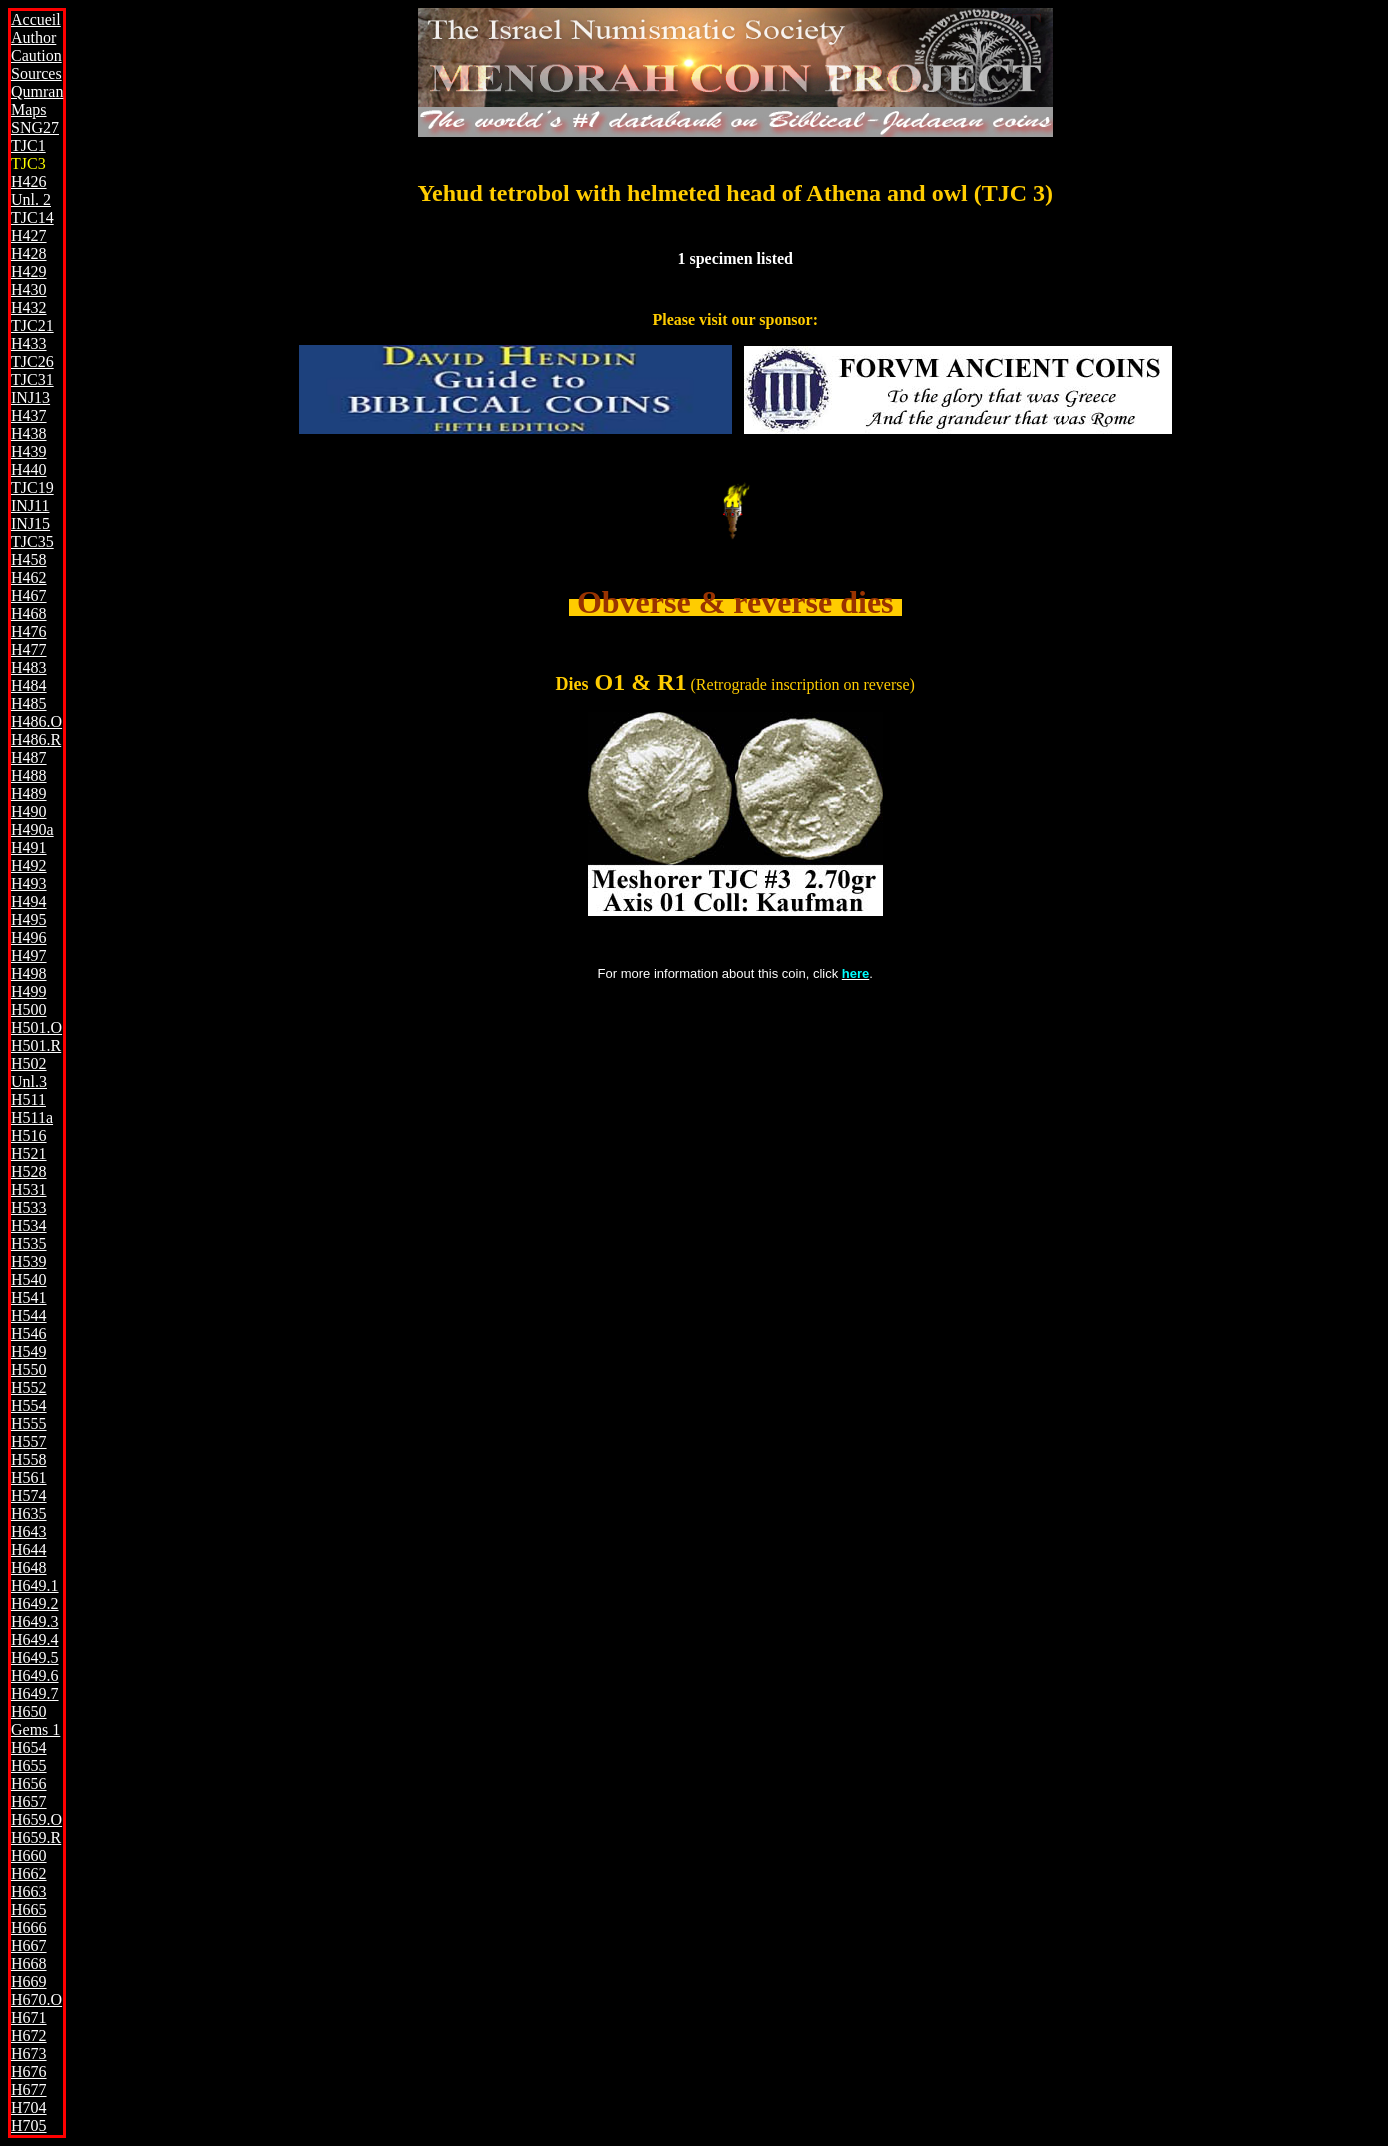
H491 (29, 847)
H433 (29, 343)
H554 (29, 1405)
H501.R (36, 1045)
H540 (29, 1279)
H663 (29, 1891)
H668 (29, 1963)
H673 (29, 2053)
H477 (29, 649)
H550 (29, 1369)
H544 (29, 1315)
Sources (36, 73)
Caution (36, 55)
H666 (29, 1927)
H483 (29, 667)
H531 (29, 1189)
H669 (29, 1981)
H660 (29, 1855)
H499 (29, 991)
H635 (29, 1513)
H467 (29, 595)
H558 (29, 1459)
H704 (29, 2107)
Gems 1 (35, 1729)
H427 (29, 235)
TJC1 (28, 145)
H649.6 (35, 1675)
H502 (29, 1063)
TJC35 (32, 541)
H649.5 (35, 1657)
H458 (29, 559)
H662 (29, 1873)
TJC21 (32, 325)
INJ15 (30, 523)
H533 (29, 1207)
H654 (29, 1747)
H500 (29, 1009)
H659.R (36, 1837)
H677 (29, 2089)
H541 (29, 1297)
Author (33, 37)
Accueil (36, 19)
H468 (29, 613)
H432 (29, 307)
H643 (29, 1531)
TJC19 (32, 487)
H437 (29, 415)
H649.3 (35, 1621)
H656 (29, 1783)
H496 (29, 937)
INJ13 (30, 397)
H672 (29, 2035)
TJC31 (32, 379)
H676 (29, 2071)
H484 (29, 685)
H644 (29, 1549)
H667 (29, 1945)
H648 (29, 1567)
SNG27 (35, 127)
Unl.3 (29, 1081)
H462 (29, 577)
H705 (29, 2125)
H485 (29, 703)
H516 (29, 1135)
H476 (29, 631)
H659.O (36, 1819)
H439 (29, 451)
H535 (29, 1243)
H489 (29, 793)
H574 (29, 1495)
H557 (29, 1441)
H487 (29, 757)
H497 (29, 955)
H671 (29, 2017)
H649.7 (35, 1693)
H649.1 (35, 1585)
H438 (29, 433)
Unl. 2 (31, 199)
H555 (29, 1423)
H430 (29, 289)
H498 (29, 973)
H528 (29, 1171)
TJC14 (32, 217)
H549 (29, 1351)
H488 (29, 775)
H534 (29, 1225)
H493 (29, 883)
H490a (32, 829)
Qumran (37, 91)
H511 (28, 1099)
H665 (29, 1909)
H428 (29, 253)
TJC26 (32, 361)
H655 (29, 1765)
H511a (32, 1117)
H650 (29, 1711)
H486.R (36, 739)
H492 (29, 865)
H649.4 (35, 1639)
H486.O (36, 721)
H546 (29, 1333)
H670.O (36, 1999)
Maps (29, 109)
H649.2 (35, 1603)
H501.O (36, 1027)
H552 (29, 1387)
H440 (29, 469)
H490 (29, 811)
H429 (29, 271)
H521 (29, 1153)
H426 (29, 181)
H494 (29, 901)
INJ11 (30, 505)
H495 (29, 919)
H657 (29, 1801)
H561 (29, 1477)
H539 (29, 1261)
